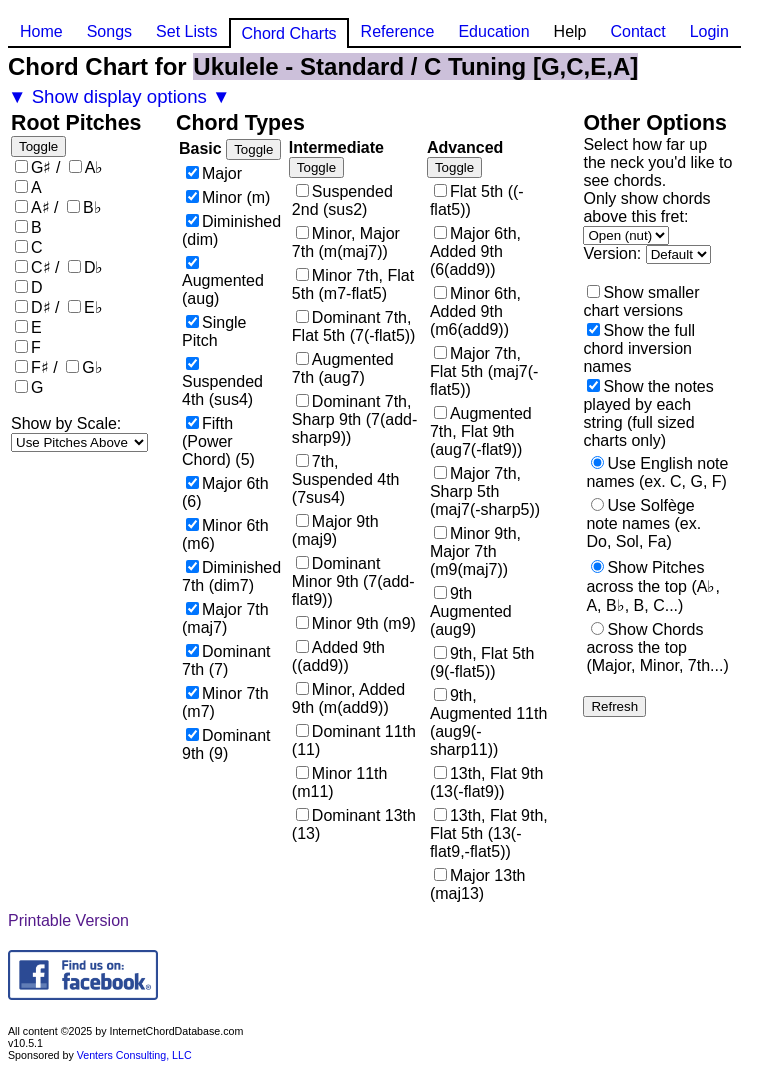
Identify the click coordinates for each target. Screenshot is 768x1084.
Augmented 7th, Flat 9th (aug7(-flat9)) (481, 431)
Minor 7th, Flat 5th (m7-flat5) (353, 284)
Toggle (38, 146)
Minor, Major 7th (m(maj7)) (346, 242)
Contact (637, 31)
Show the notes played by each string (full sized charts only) (648, 413)
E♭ (93, 307)
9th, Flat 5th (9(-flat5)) (482, 662)
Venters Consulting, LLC (134, 1055)
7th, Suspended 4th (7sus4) (346, 479)
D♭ (94, 267)
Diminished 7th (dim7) (231, 576)
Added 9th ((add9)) (338, 656)
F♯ (40, 367)
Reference (398, 31)
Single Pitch (214, 331)
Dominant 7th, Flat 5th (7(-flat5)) (354, 326)
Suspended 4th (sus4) (222, 390)
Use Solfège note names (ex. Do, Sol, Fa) (643, 523)
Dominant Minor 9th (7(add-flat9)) (353, 581)
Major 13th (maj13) (478, 884)
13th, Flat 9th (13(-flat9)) (486, 782)
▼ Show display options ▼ (119, 96)
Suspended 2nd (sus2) (342, 200)
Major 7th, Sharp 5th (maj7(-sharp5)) (485, 491)
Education (493, 31)
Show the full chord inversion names (639, 348)
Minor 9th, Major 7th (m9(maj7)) (475, 551)
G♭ (92, 367)
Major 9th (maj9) (335, 530)
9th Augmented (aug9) (471, 611)
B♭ (92, 207)
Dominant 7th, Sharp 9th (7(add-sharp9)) (354, 419)
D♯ (41, 307)
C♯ (41, 267)
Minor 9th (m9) (364, 623)
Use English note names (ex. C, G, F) (657, 472)
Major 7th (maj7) (225, 618)
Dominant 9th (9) (226, 744)
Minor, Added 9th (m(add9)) (348, 698)
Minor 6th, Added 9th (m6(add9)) (475, 311)
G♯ (41, 167)
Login (709, 31)
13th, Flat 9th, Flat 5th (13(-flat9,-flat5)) (489, 833)
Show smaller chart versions (641, 301)
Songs (109, 31)
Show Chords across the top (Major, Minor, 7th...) (657, 647)
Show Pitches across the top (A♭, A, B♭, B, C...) (652, 586)
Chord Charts (288, 33)
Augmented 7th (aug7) (343, 368)
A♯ (40, 207)
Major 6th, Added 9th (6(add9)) (475, 251)
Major (222, 173)
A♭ (94, 167)
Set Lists (186, 31)
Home (41, 31)
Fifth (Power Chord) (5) (218, 441)
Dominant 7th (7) (226, 660)
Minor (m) (236, 197)
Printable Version (68, 920)
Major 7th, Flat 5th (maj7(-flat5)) (484, 371)
